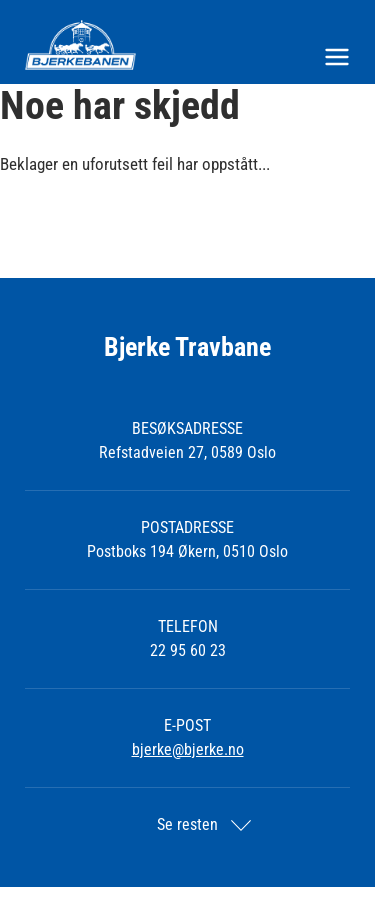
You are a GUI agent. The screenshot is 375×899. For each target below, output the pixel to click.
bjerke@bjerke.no (188, 749)
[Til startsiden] (187, 45)
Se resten (187, 824)
